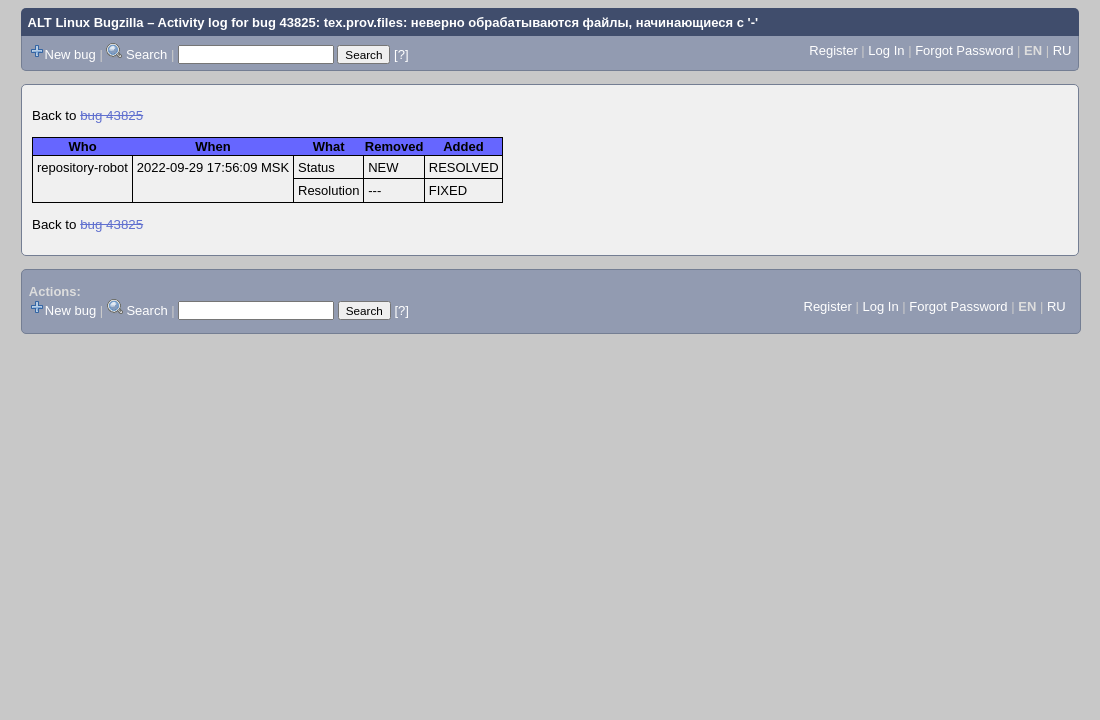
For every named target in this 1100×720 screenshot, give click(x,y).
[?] (401, 54)
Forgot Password (964, 50)
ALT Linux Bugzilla (86, 22)
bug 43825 (111, 115)
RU (1062, 50)
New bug (70, 54)
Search (146, 54)
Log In (886, 50)
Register (833, 50)
